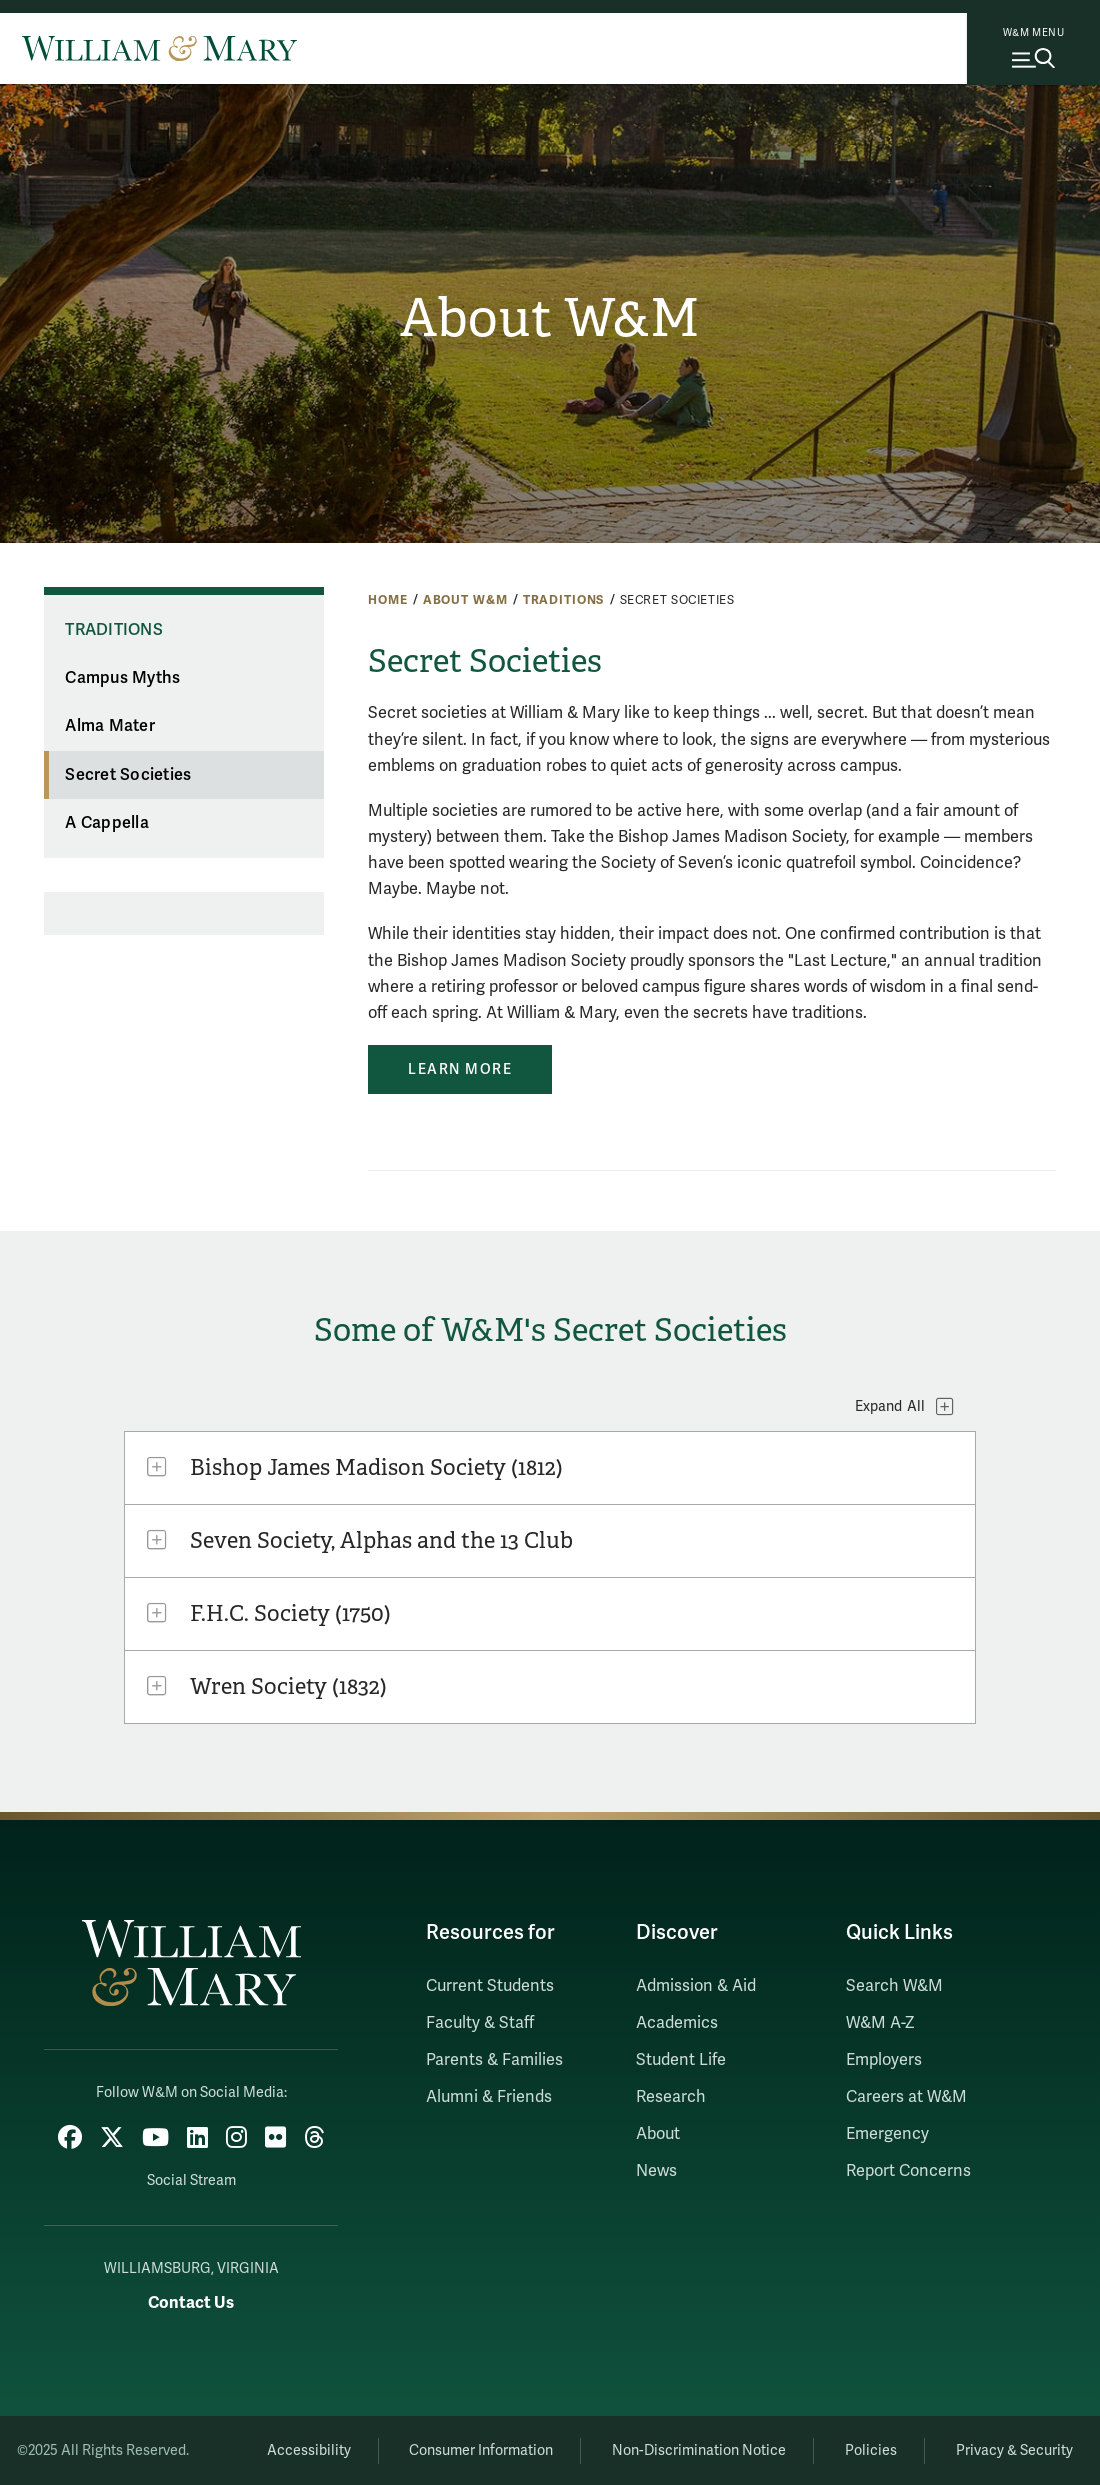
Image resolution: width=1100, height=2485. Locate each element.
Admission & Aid (696, 1986)
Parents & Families (494, 2060)
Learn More (460, 1069)
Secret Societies (128, 775)
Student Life (681, 2060)
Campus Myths (122, 678)
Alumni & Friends (489, 2097)
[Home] (159, 48)
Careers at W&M (906, 2097)
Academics (677, 2023)
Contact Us (191, 2302)
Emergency (887, 2134)
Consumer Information (481, 2450)
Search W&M (894, 1986)
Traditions (564, 600)
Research (671, 2097)
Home (387, 600)
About (658, 2134)
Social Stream (191, 2180)
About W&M (550, 318)
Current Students (490, 1986)
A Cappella (107, 823)
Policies (871, 2450)
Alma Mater (110, 726)
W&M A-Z (880, 2023)
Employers (884, 2060)
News (656, 2171)
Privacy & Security (1014, 2450)
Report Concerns (908, 2171)
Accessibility (309, 2450)
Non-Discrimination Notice (699, 2450)
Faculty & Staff (480, 2023)
